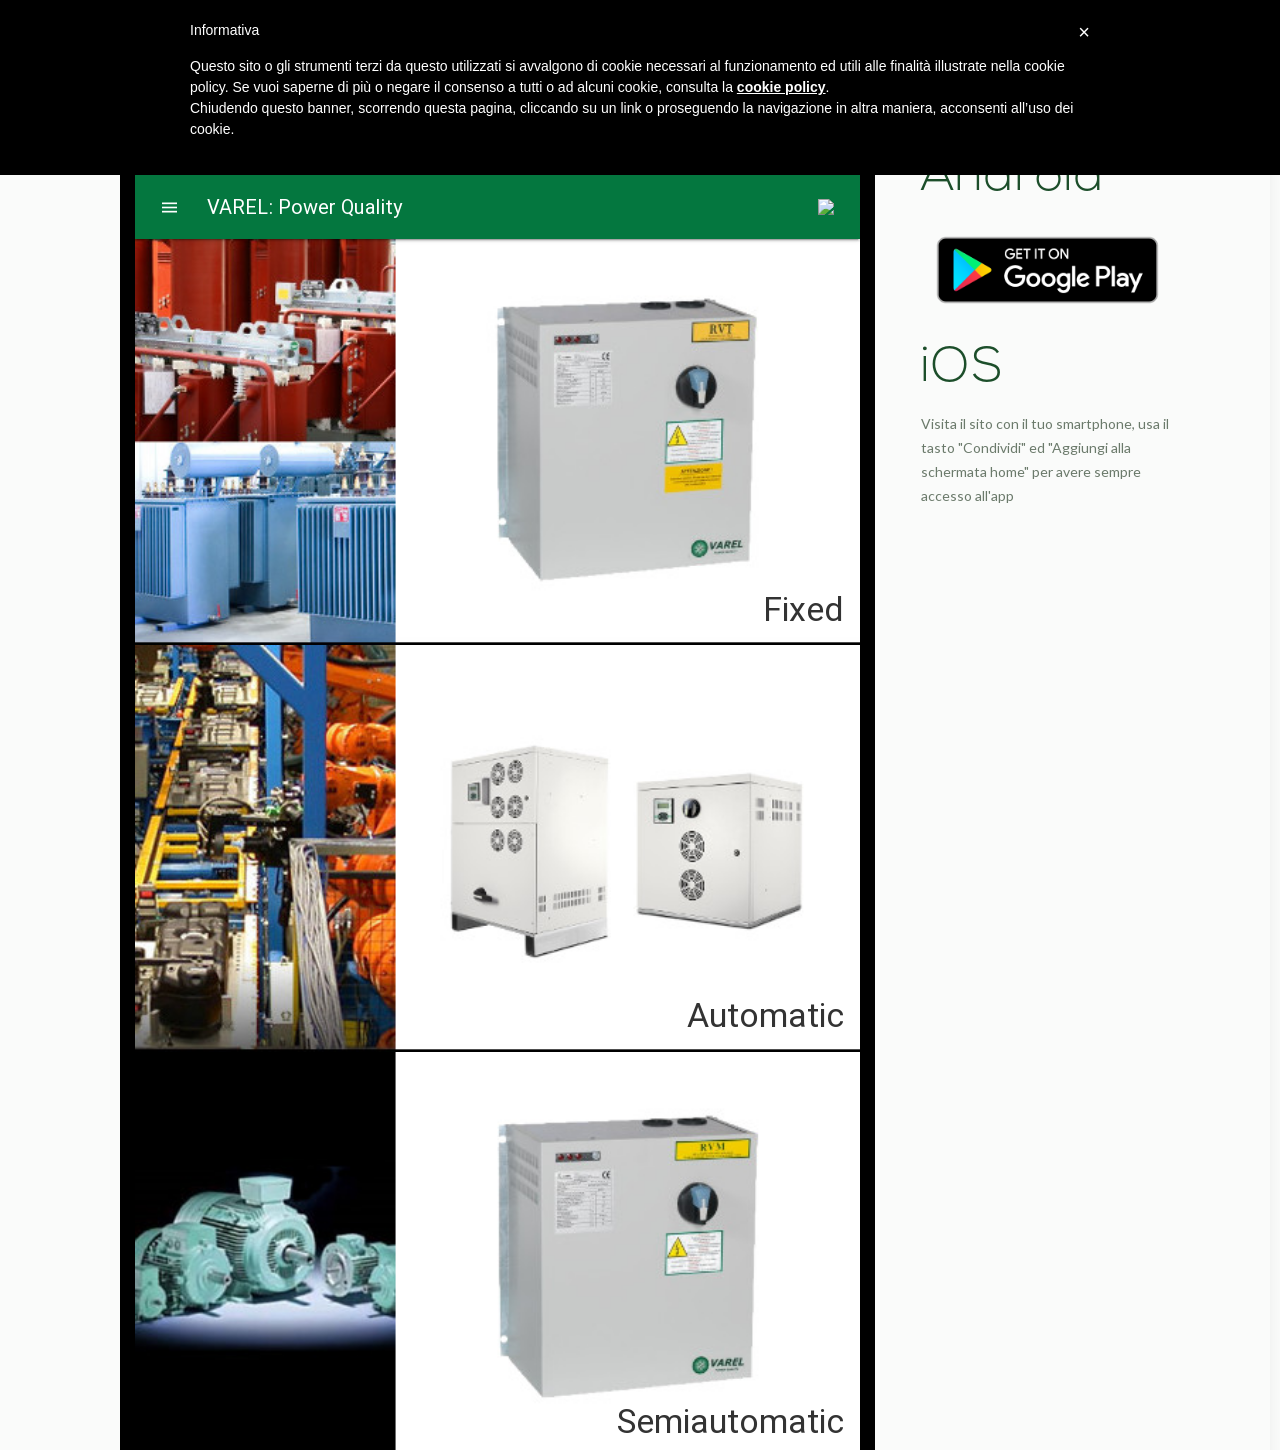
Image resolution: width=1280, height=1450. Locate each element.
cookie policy (781, 87)
